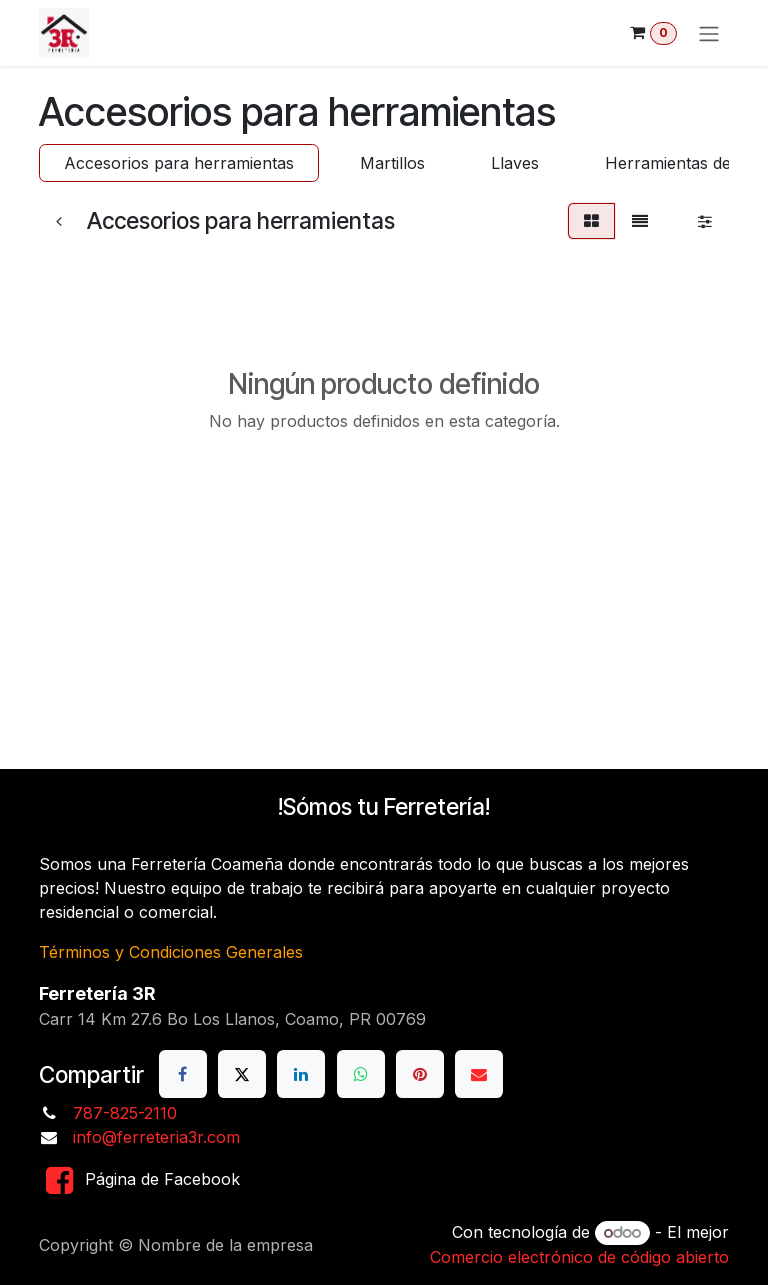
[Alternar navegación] (709, 33)
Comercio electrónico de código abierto (579, 1257)
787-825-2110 (125, 1113)
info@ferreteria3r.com (156, 1137)
